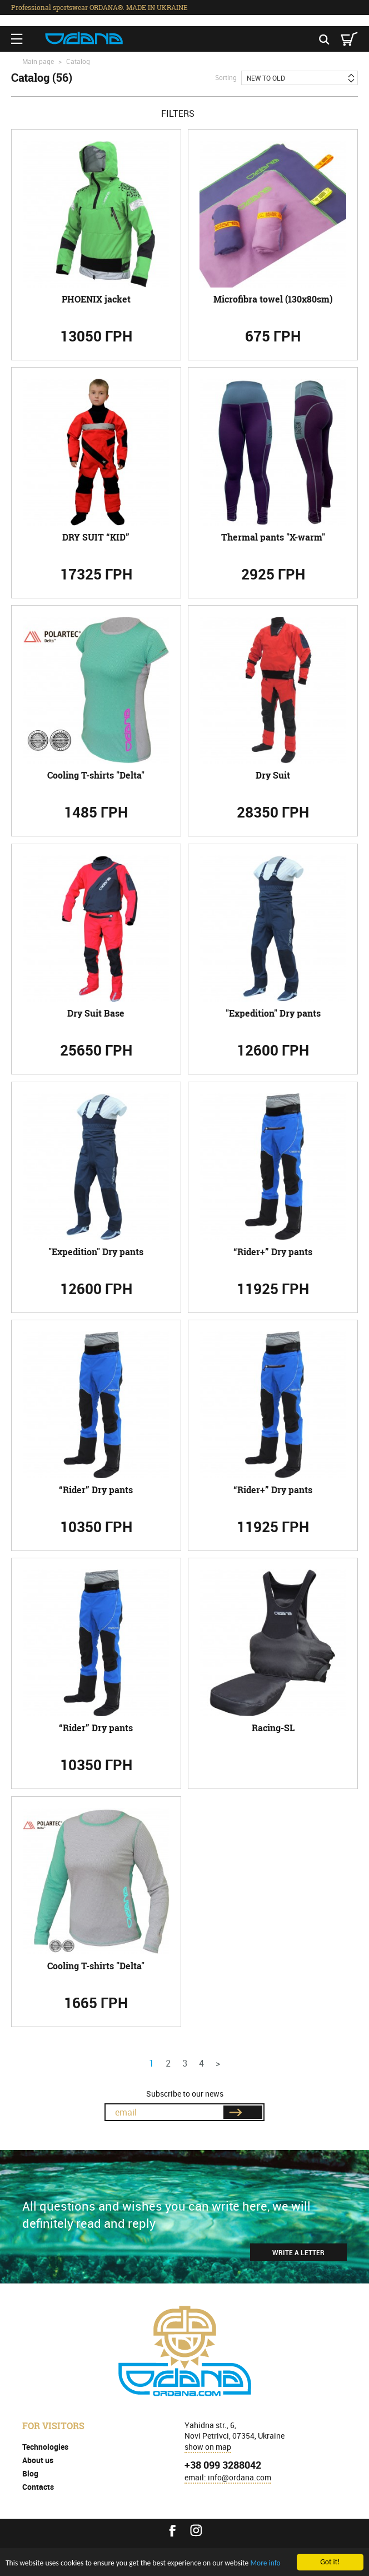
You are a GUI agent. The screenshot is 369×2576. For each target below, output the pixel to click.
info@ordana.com (239, 2477)
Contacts (38, 2486)
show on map (207, 2446)
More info (265, 2563)
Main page (38, 61)
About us (37, 2460)
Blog (30, 2473)
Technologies (45, 2446)
